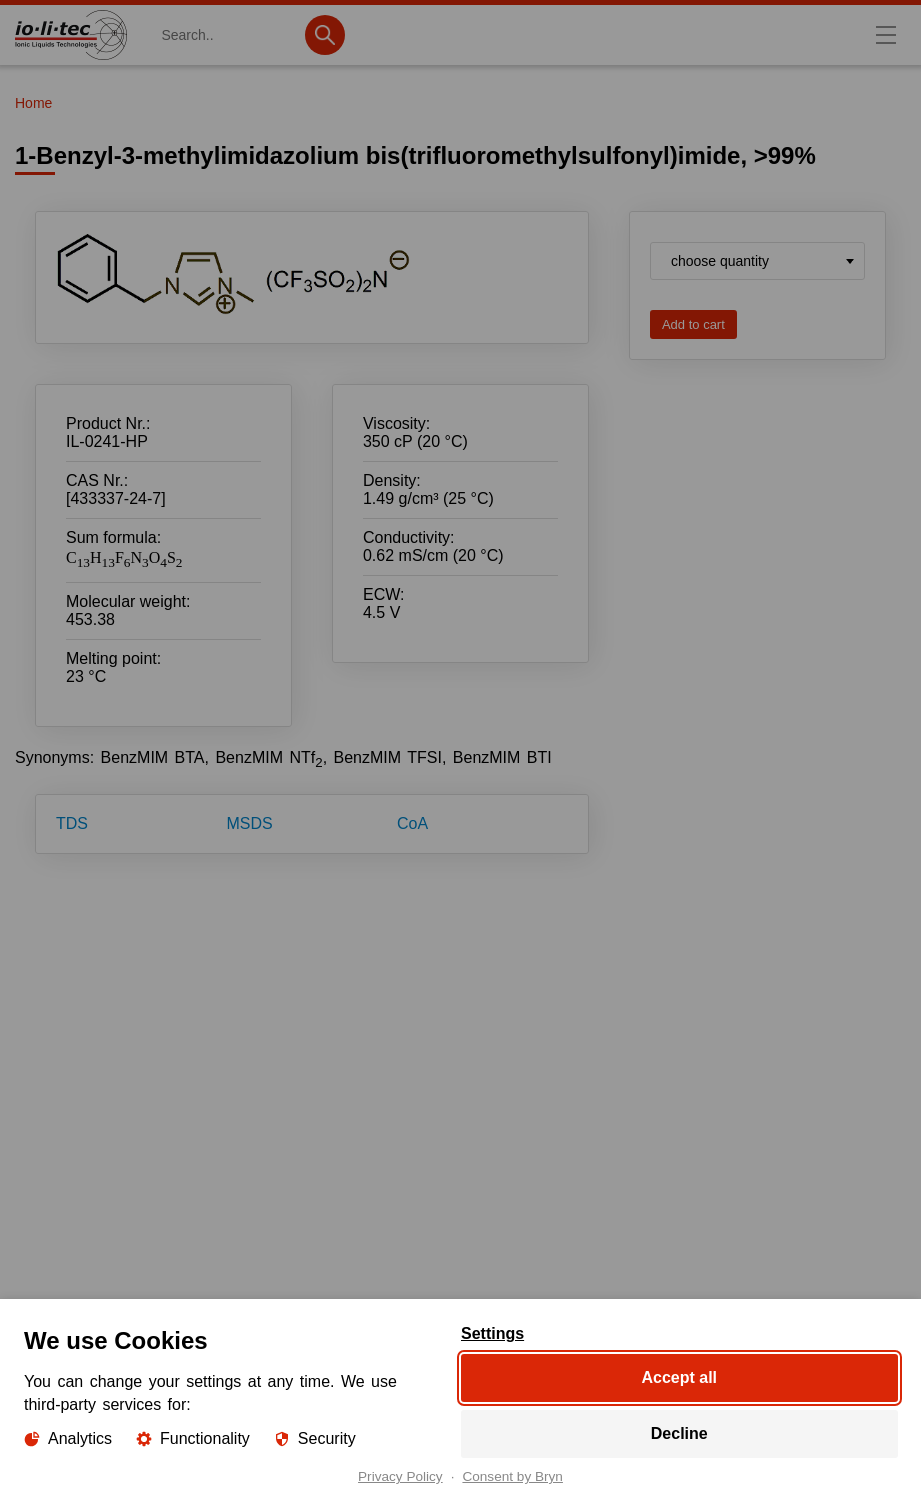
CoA (412, 823)
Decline (678, 1433)
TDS (72, 823)
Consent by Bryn (512, 1477)
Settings (492, 1334)
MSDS (249, 823)
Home (33, 103)
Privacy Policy (400, 1477)
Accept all (679, 1377)
